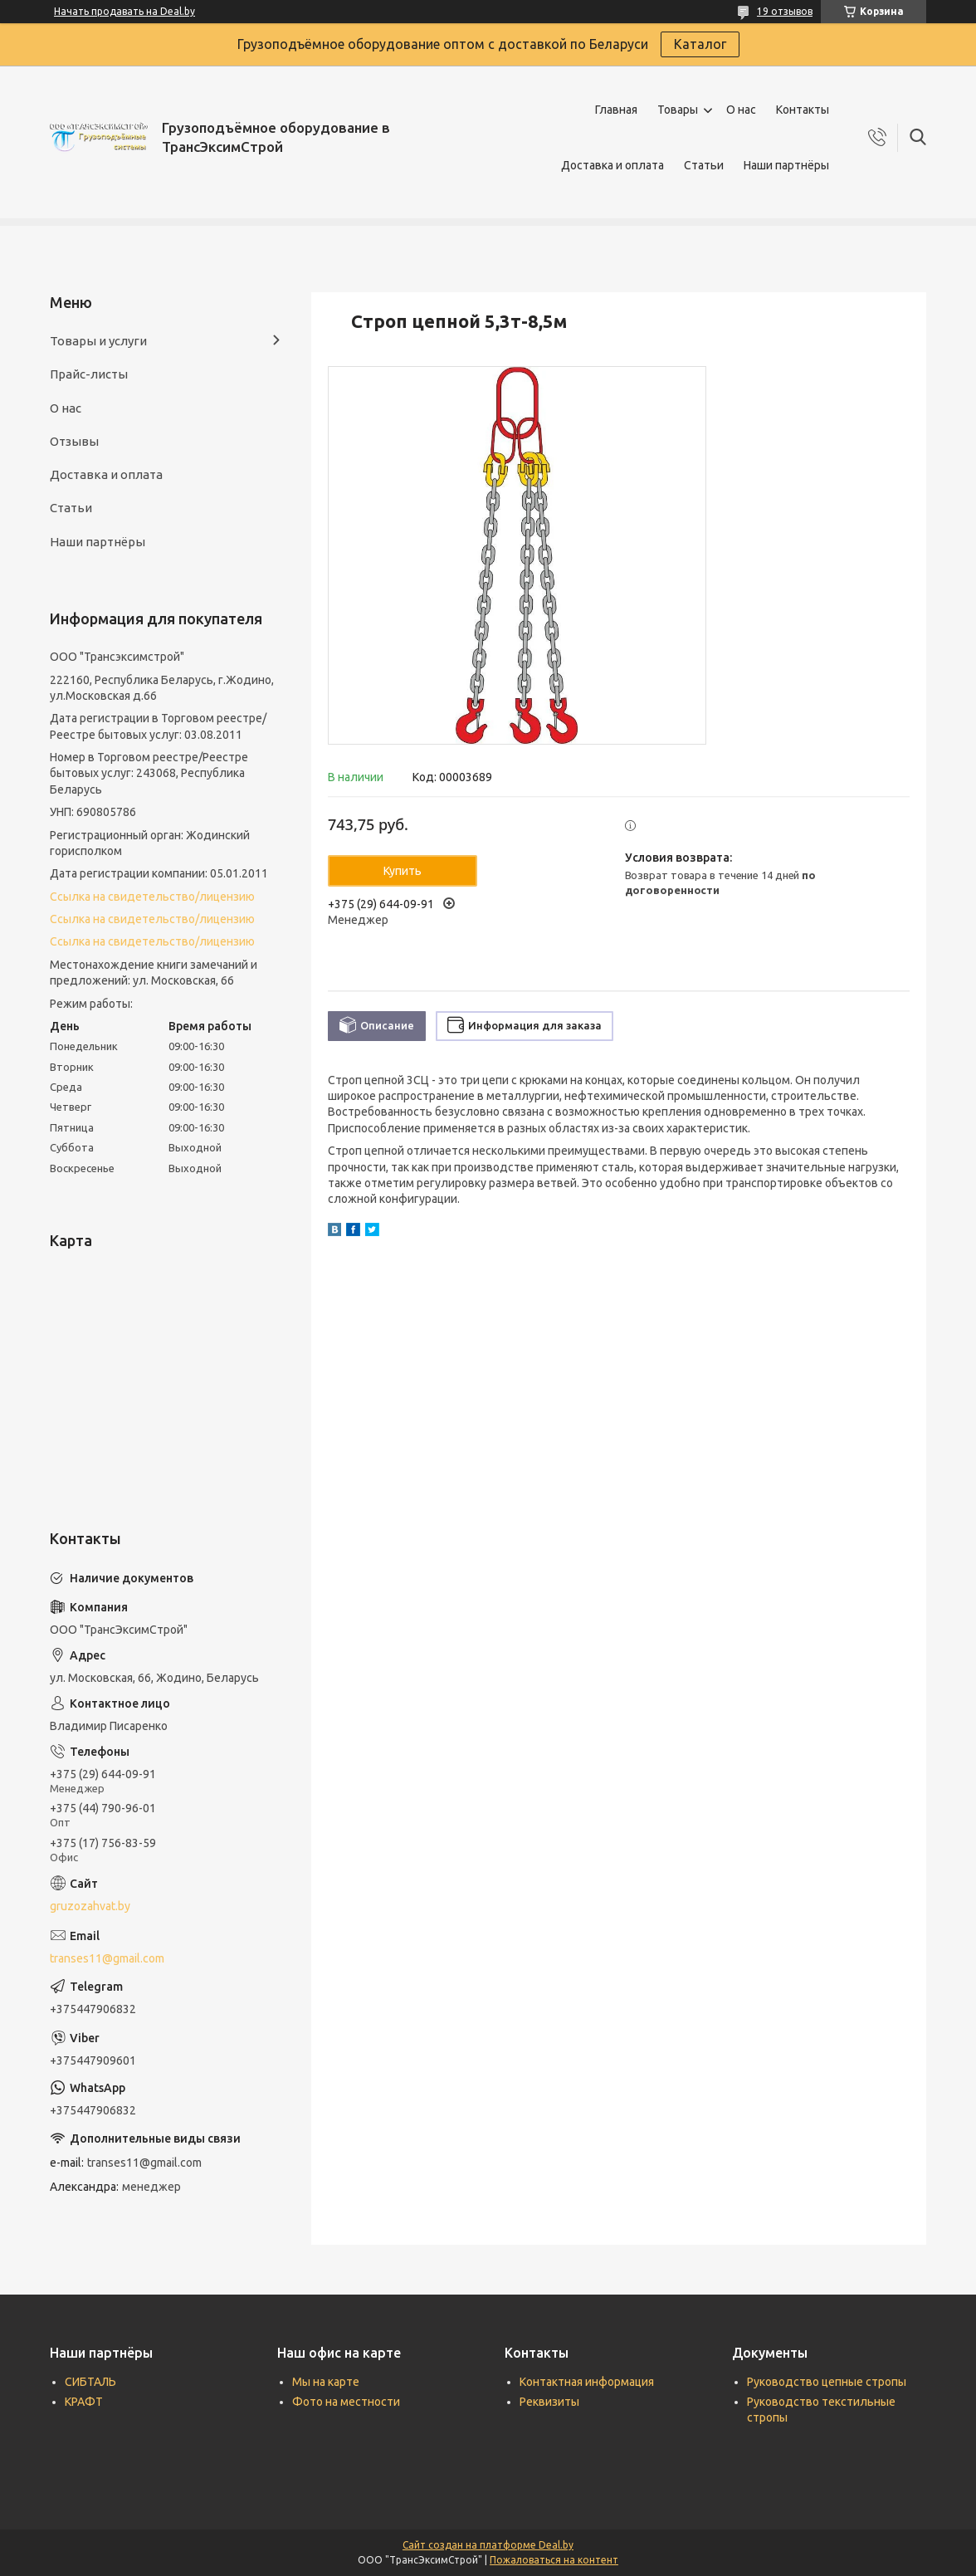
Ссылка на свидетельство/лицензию (152, 896)
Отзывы (74, 441)
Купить (402, 870)
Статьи (704, 165)
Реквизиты (549, 2401)
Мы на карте (325, 2381)
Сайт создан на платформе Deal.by (488, 2544)
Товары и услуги (98, 341)
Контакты (802, 109)
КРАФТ (84, 2401)
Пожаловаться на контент (554, 2559)
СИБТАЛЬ (90, 2381)
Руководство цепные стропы (826, 2381)
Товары (677, 109)
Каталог (700, 44)
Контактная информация (587, 2381)
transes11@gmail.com (107, 1958)
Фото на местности (346, 2401)
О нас (741, 109)
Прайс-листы (89, 374)
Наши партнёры (786, 165)
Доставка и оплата (612, 165)
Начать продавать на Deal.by (124, 11)
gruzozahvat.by (90, 1906)
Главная (616, 109)
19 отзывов (785, 11)
